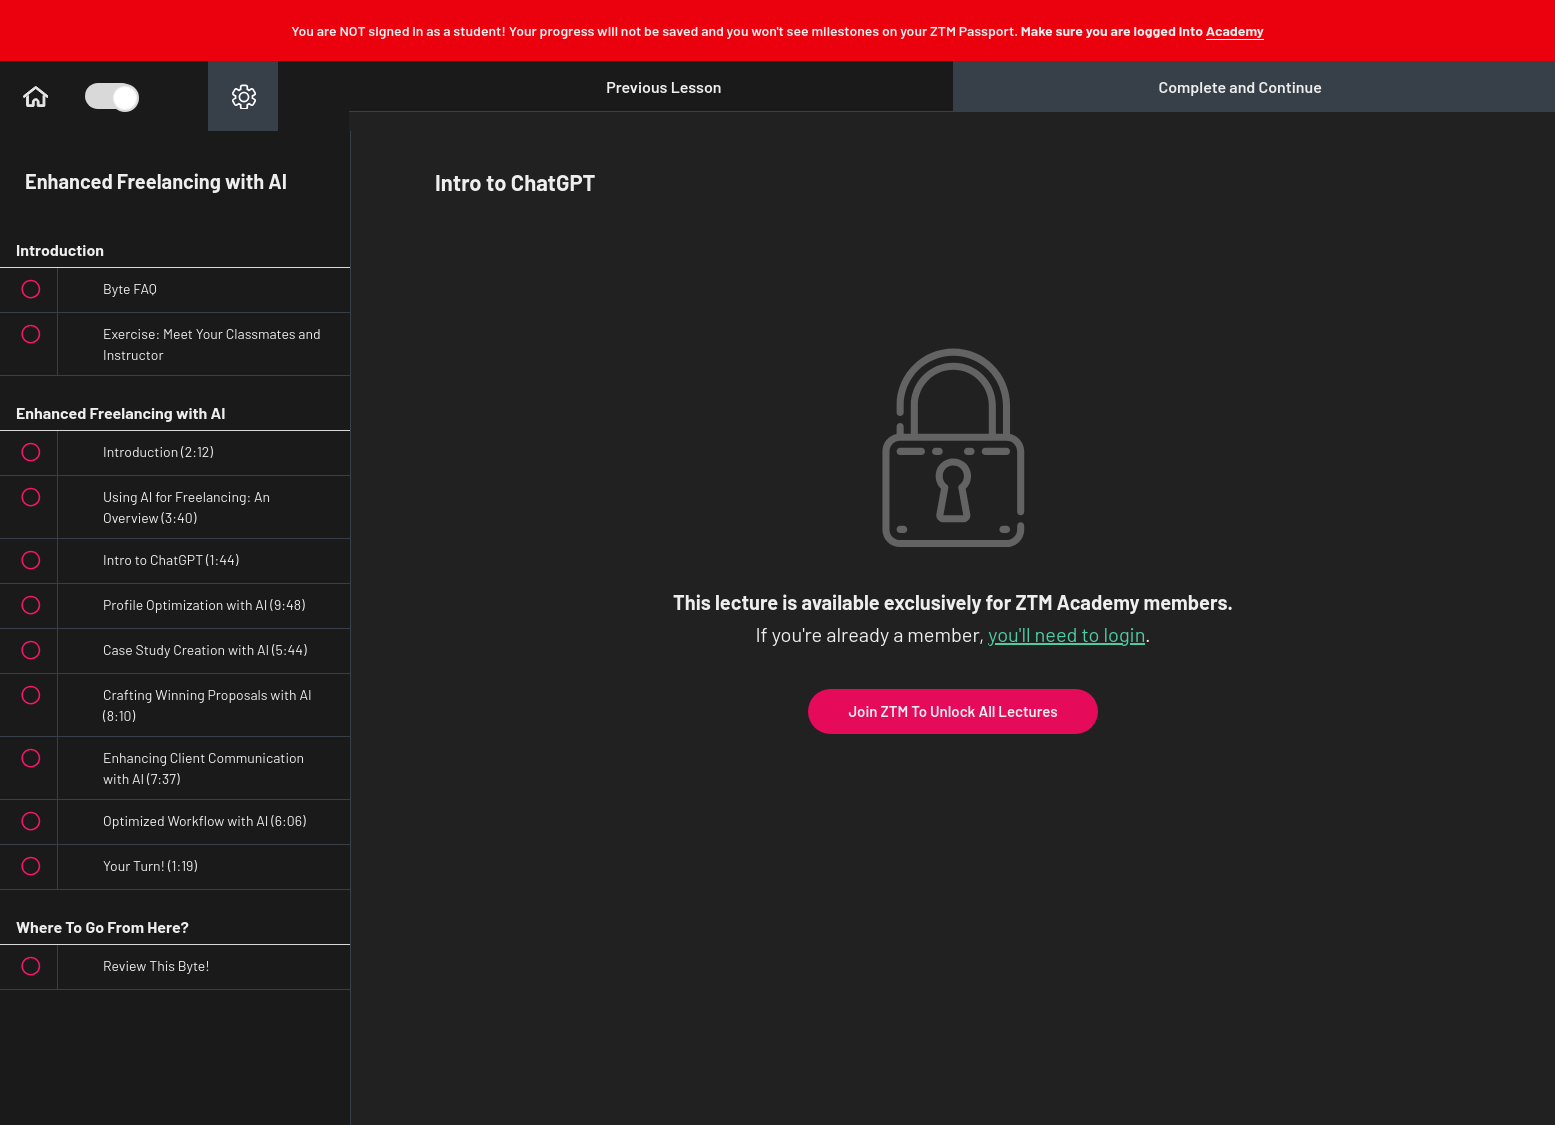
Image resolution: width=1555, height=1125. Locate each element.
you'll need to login (1066, 634)
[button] (35, 96)
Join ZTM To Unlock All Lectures (952, 711)
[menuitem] (243, 96)
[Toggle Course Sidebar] (110, 96)
